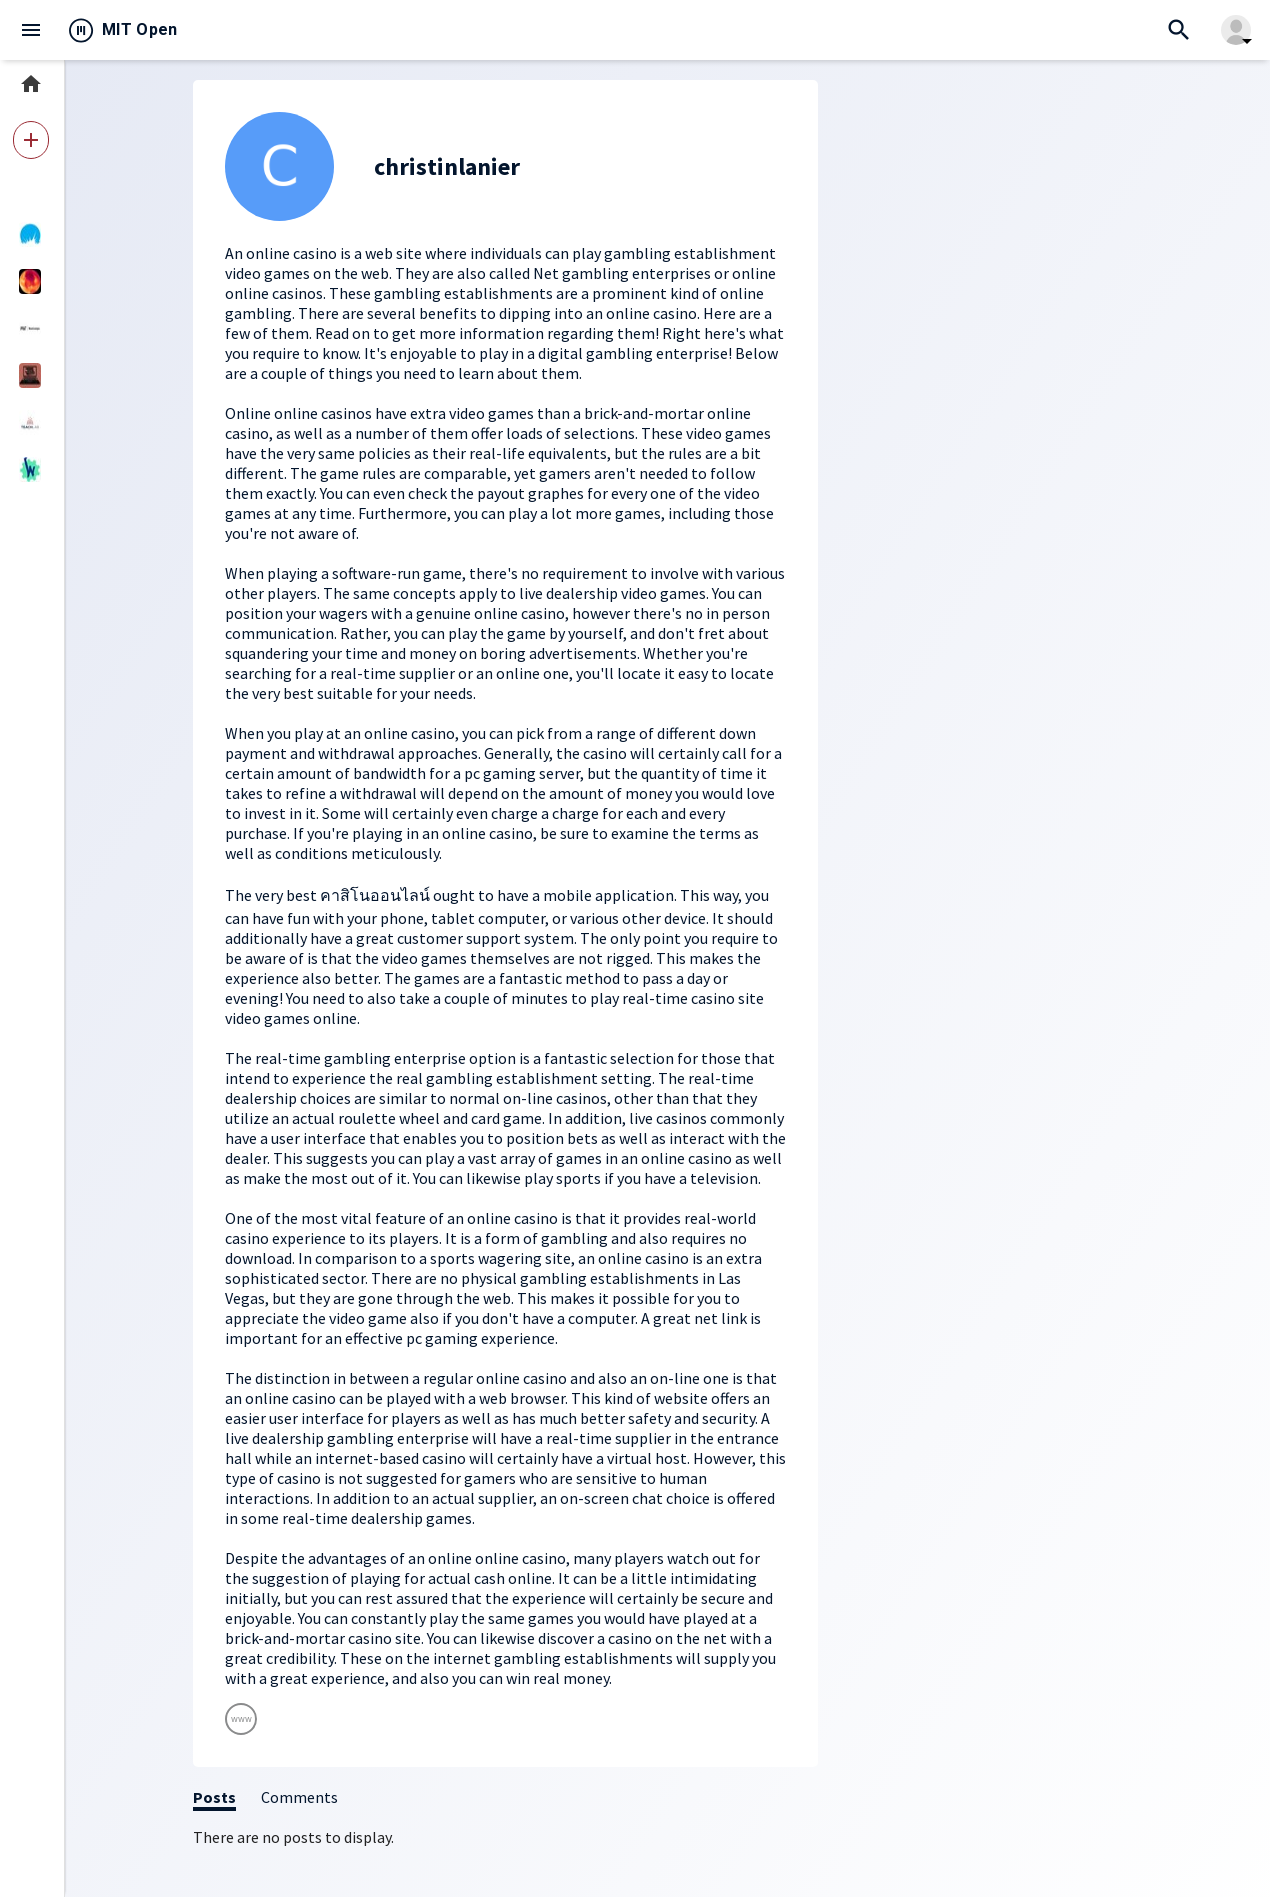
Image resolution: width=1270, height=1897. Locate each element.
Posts (214, 1797)
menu (31, 30)
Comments (299, 1797)
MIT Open (140, 29)
